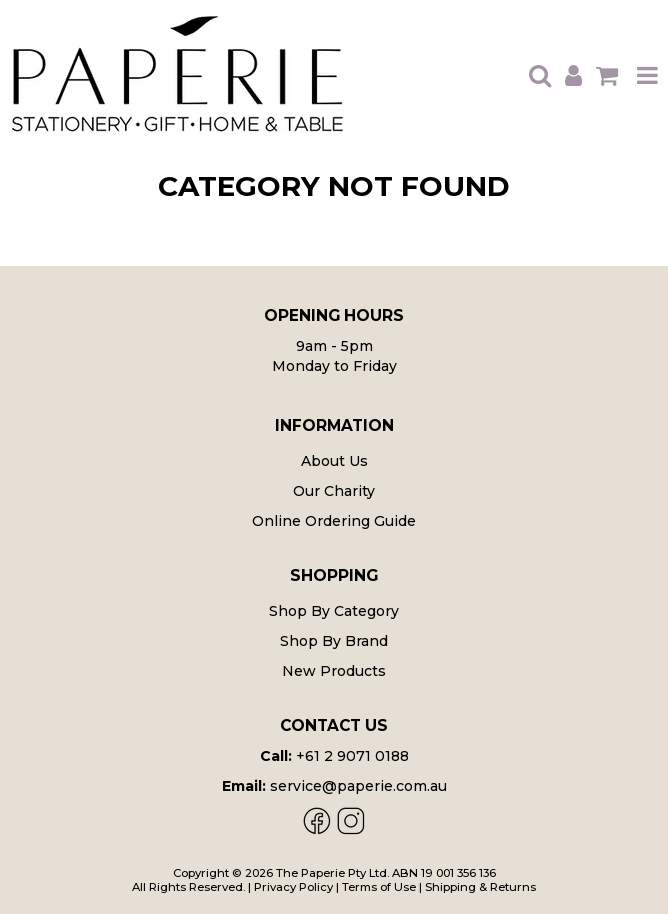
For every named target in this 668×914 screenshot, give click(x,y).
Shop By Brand (334, 641)
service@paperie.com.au (358, 786)
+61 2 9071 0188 (352, 756)
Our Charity (334, 491)
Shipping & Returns (480, 887)
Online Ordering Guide (334, 521)
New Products (334, 671)
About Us (334, 461)
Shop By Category (334, 611)
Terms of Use (379, 887)
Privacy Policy (293, 887)
